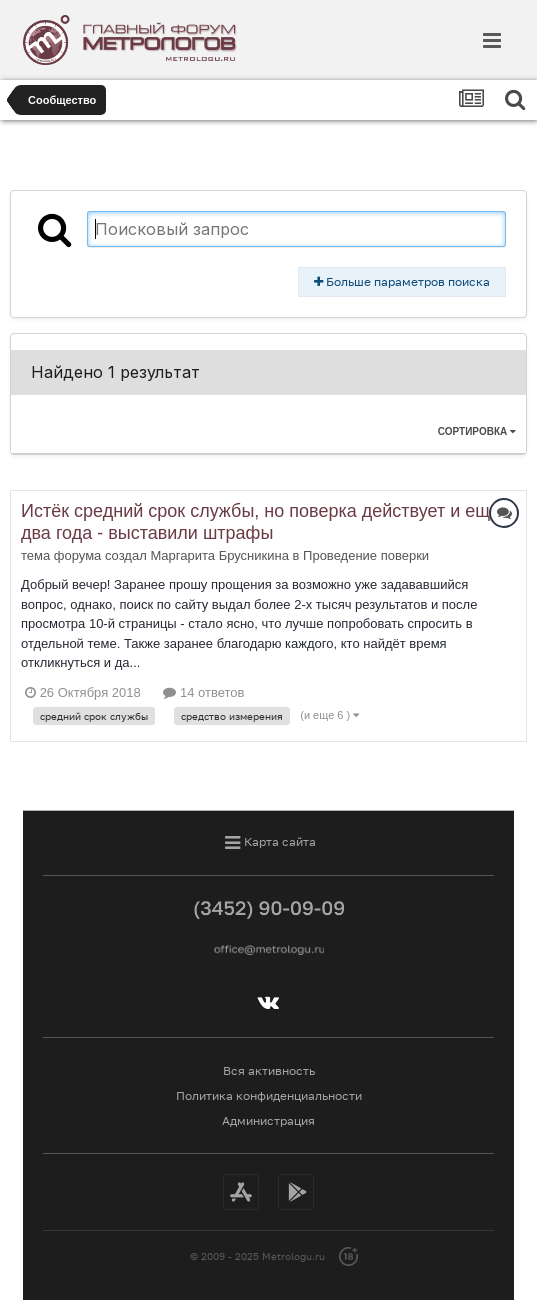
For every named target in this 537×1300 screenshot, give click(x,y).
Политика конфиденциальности (269, 1095)
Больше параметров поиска (402, 281)
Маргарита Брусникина (219, 555)
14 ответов (203, 692)
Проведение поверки (366, 555)
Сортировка (477, 431)
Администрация (268, 1120)
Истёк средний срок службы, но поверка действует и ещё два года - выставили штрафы (260, 522)
